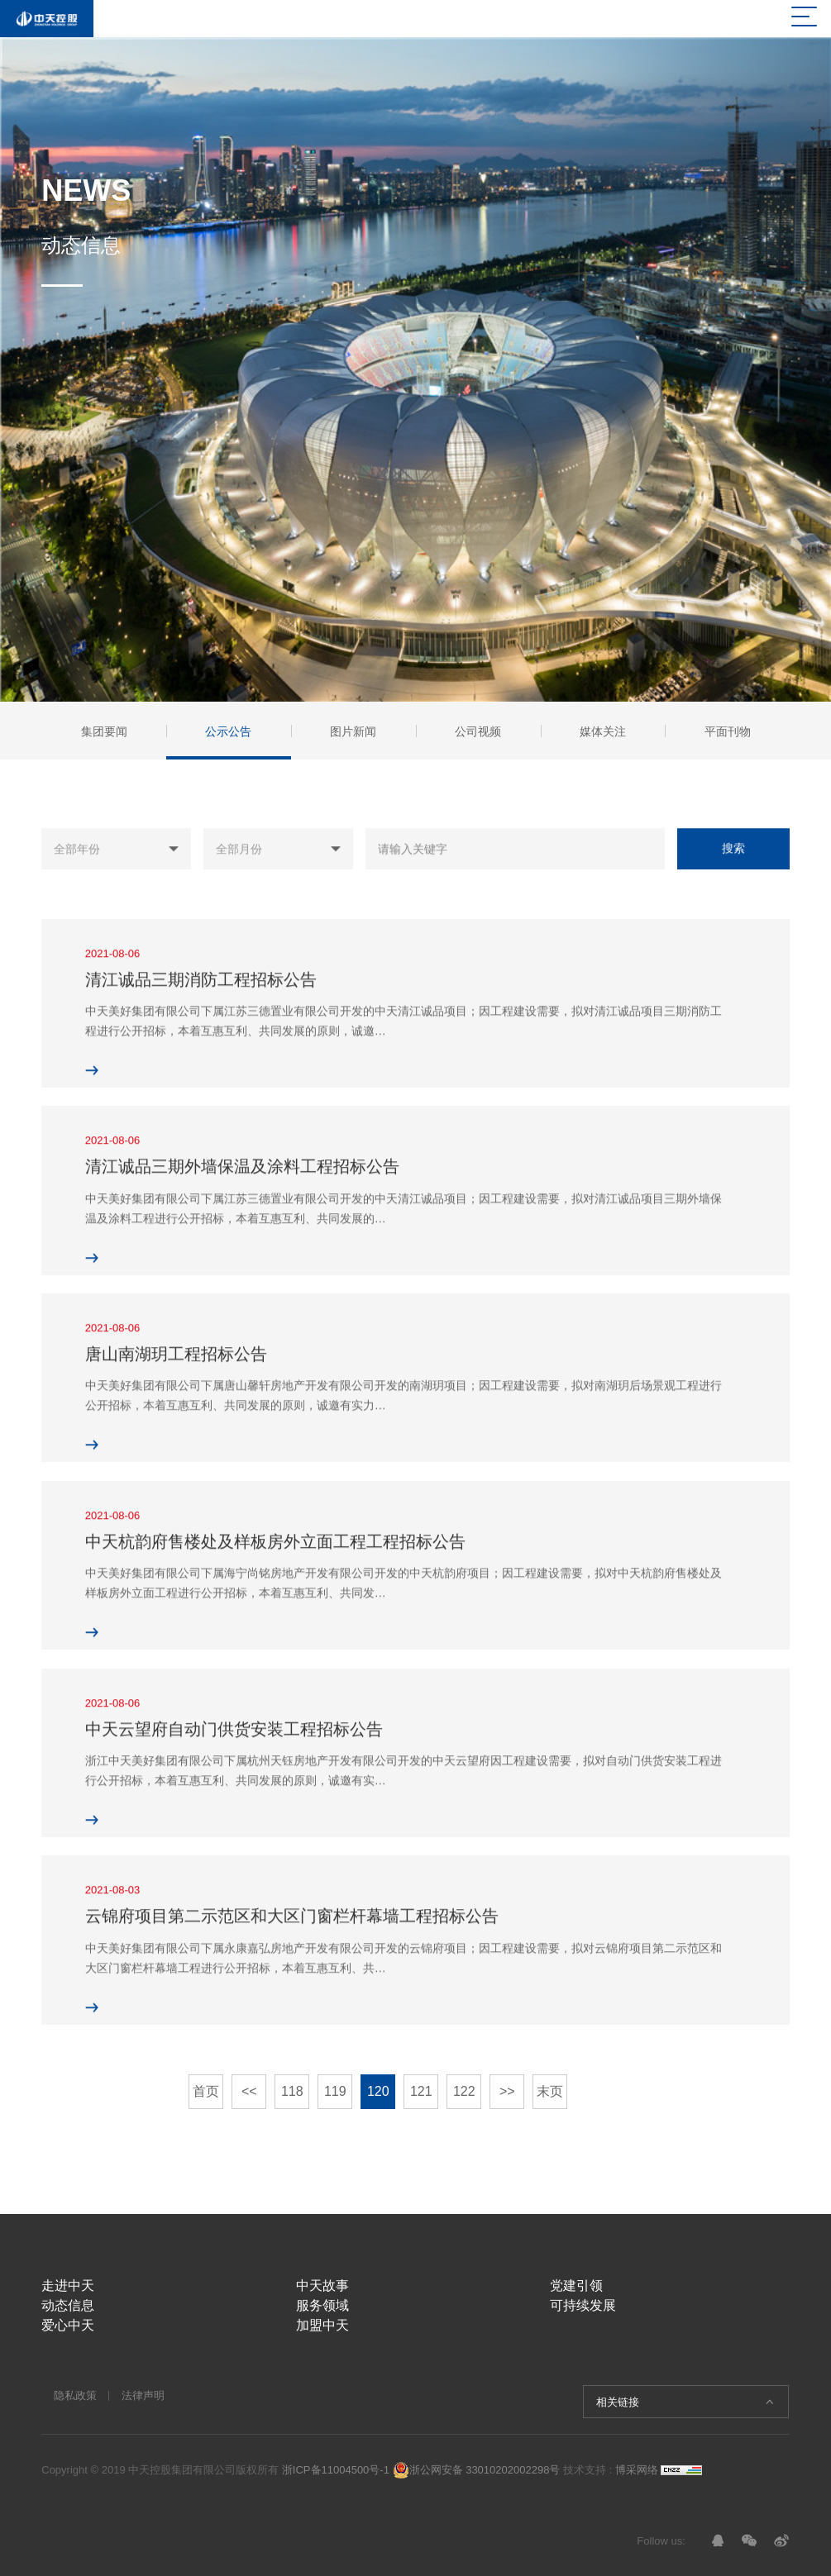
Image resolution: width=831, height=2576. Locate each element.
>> (507, 2091)
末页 (550, 2091)
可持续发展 (583, 2305)
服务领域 (322, 2305)
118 (292, 2091)
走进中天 (67, 2285)
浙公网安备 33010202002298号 (477, 2470)
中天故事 (322, 2285)
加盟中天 (322, 2325)
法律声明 (143, 2395)
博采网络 (636, 2470)
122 (464, 2091)
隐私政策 (75, 2395)
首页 (206, 2091)
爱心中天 (67, 2325)
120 (378, 2091)
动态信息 (67, 2305)
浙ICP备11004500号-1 (335, 2470)
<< (249, 2091)
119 (335, 2091)
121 (421, 2091)
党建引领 (576, 2285)
